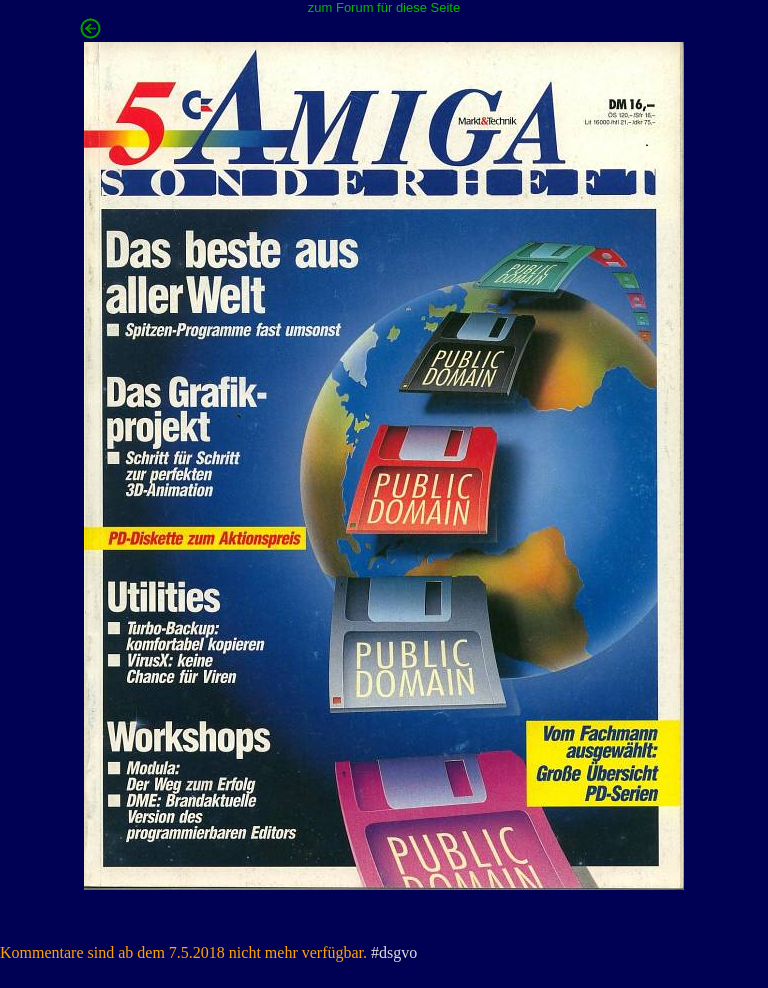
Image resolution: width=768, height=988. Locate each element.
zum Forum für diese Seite (384, 7)
